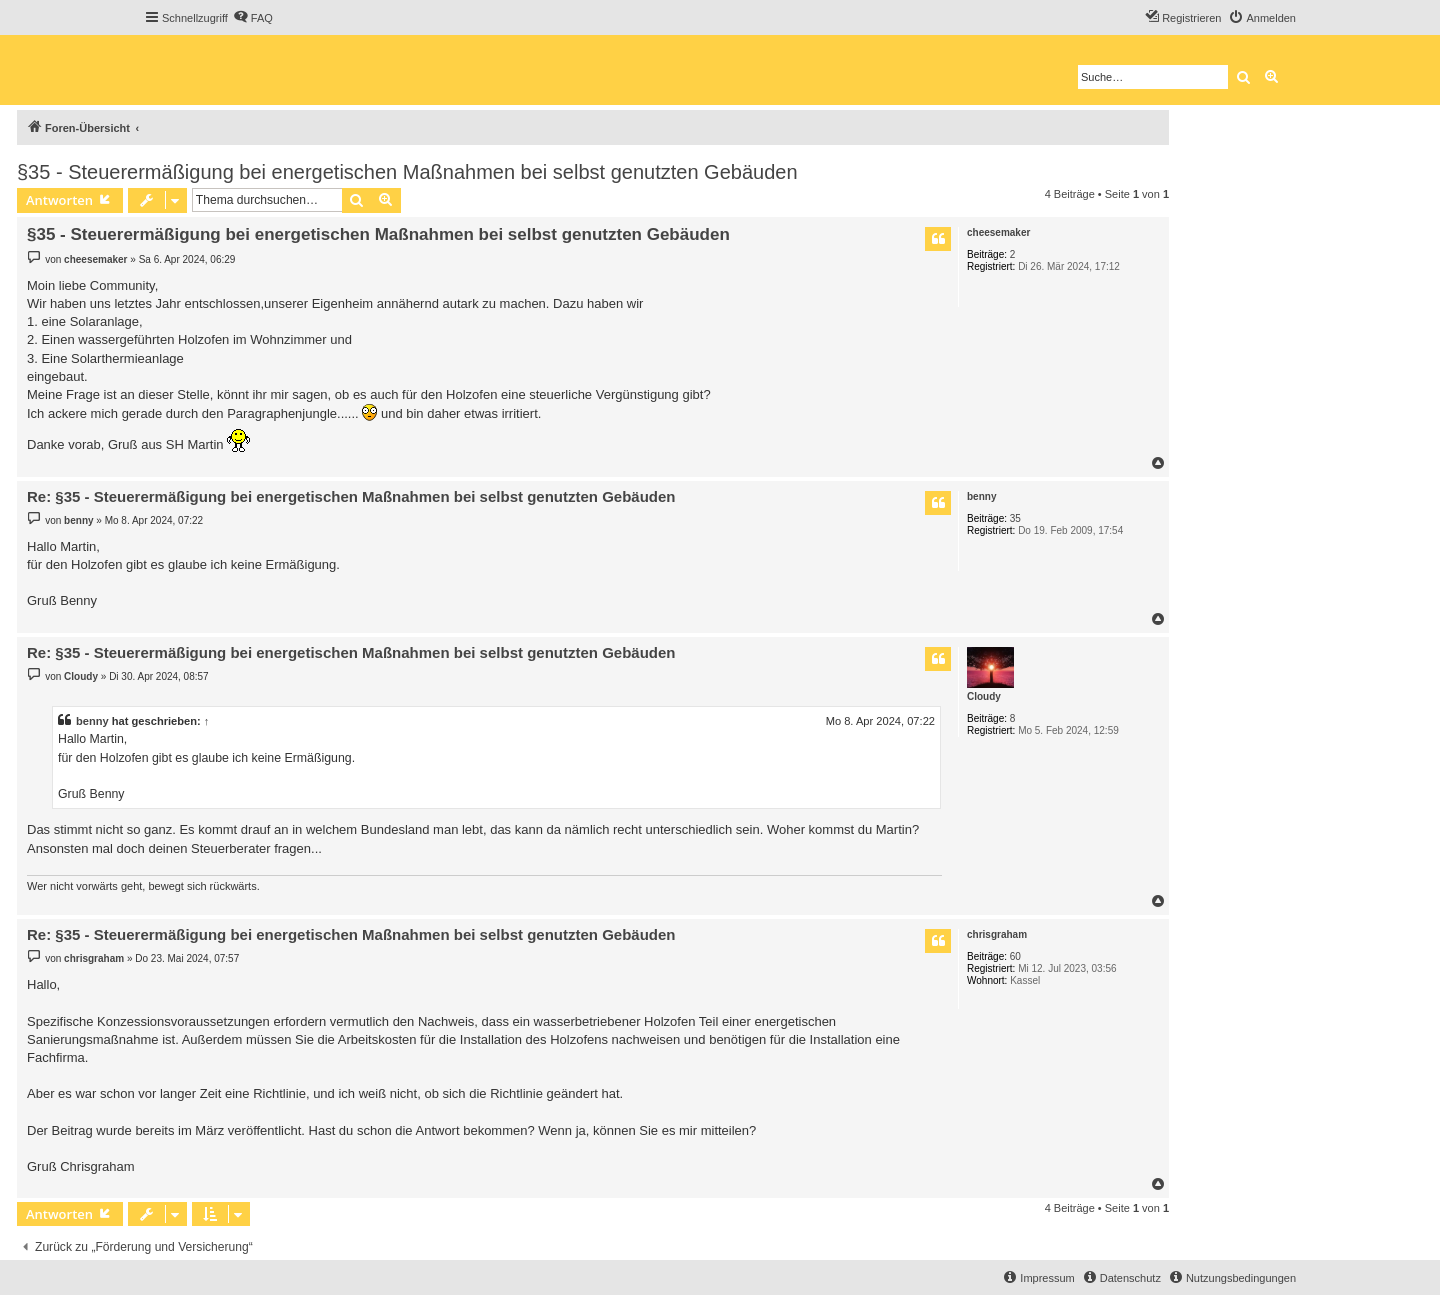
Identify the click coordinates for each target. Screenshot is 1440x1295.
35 (1015, 518)
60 (1015, 956)
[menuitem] (253, 18)
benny (981, 496)
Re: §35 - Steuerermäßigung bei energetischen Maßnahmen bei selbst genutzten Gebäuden (351, 496)
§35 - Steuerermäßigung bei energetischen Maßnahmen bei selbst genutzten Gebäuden (407, 172)
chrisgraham (997, 934)
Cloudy (984, 696)
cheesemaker (998, 232)
